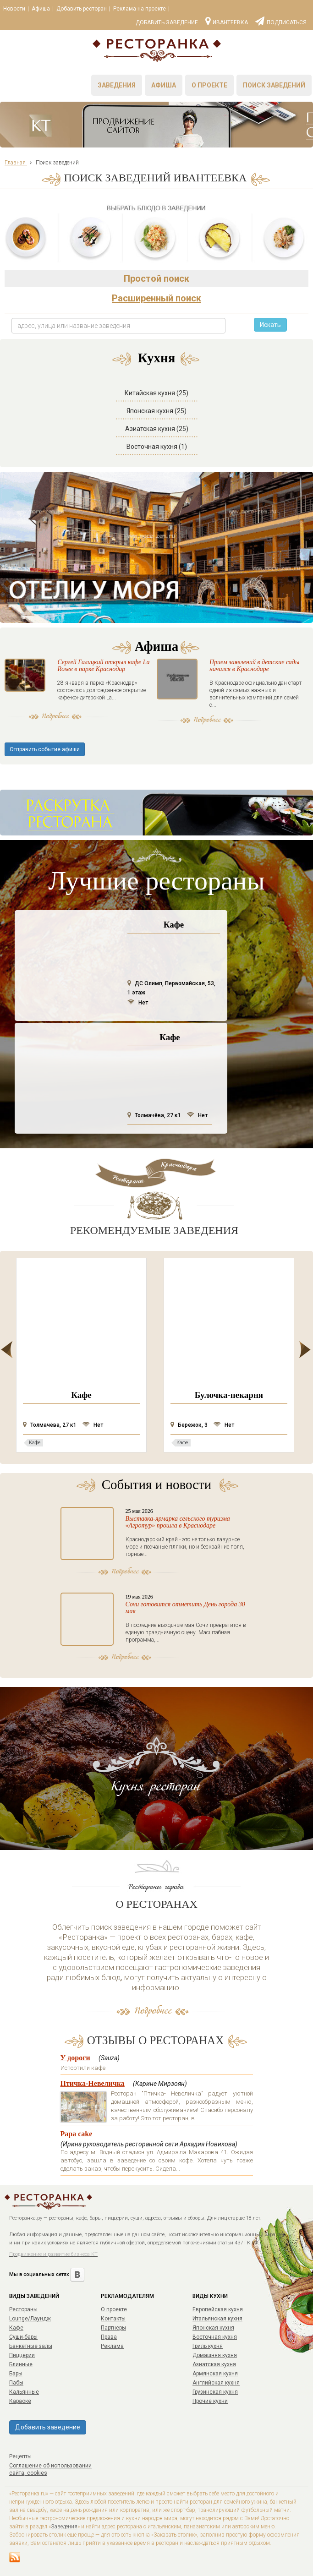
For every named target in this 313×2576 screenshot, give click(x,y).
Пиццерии (22, 2355)
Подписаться (281, 20)
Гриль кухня (207, 2346)
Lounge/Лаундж (30, 2318)
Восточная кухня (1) (156, 446)
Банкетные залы (30, 2346)
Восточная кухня (214, 2337)
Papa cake (76, 2134)
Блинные (21, 2364)
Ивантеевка (226, 20)
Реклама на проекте (139, 8)
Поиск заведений (274, 85)
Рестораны (23, 2309)
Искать (270, 324)
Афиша (41, 8)
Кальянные (24, 2392)
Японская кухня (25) (156, 411)
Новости (14, 8)
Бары (15, 2373)
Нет (137, 1002)
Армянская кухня (215, 2373)
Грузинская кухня (215, 2392)
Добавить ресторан (81, 8)
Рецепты (20, 2456)
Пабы (16, 2383)
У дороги (75, 2058)
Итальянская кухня (217, 2318)
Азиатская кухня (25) (156, 428)
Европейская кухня (217, 2309)
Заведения (117, 85)
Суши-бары (23, 2337)
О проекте (209, 85)
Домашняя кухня (214, 2355)
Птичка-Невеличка (92, 2083)
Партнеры (113, 2328)
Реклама (112, 2346)
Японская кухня (213, 2328)
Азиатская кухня (214, 2364)
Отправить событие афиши (45, 749)
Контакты (113, 2318)
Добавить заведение (167, 22)
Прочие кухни (210, 2401)
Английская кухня (216, 2383)
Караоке (20, 2401)
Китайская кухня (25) (156, 393)
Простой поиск (156, 278)
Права (109, 2337)
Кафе (16, 2328)
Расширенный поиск (156, 298)
